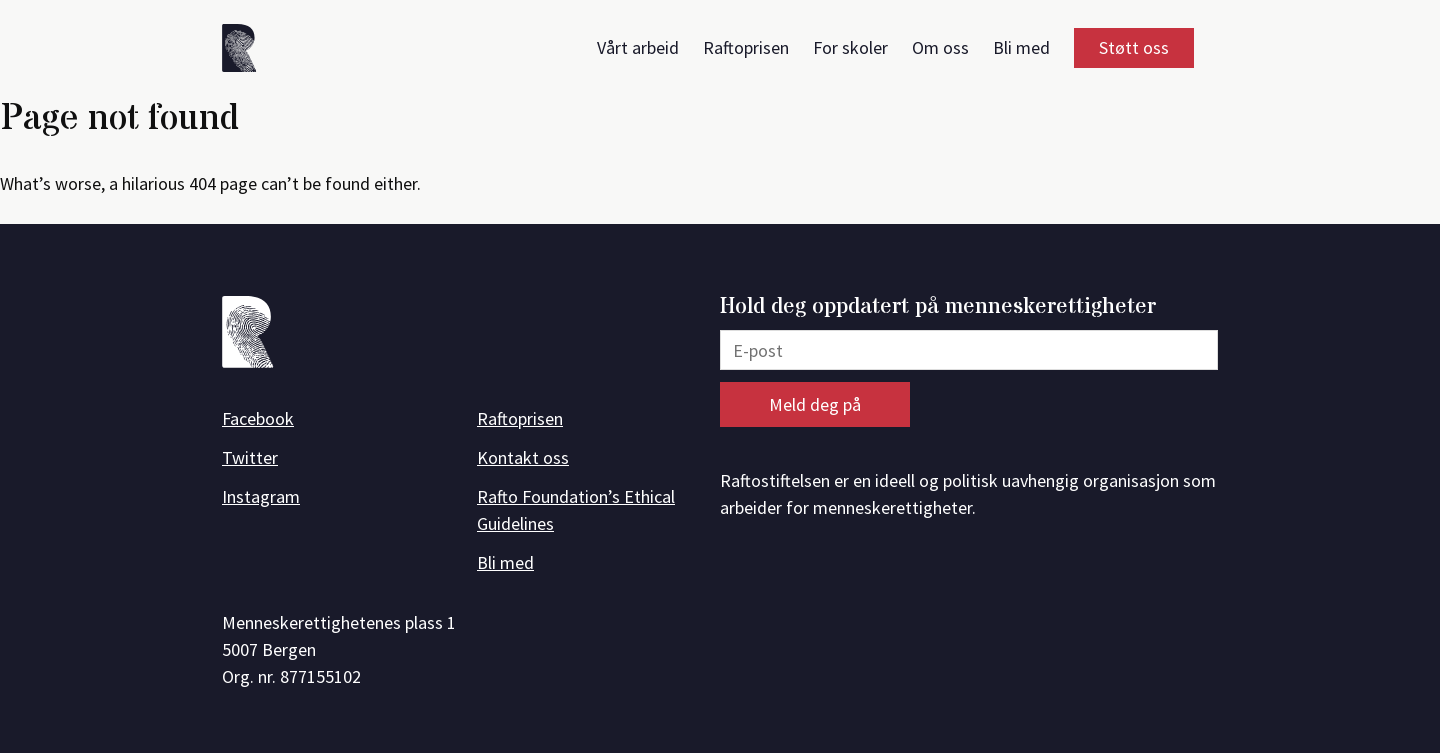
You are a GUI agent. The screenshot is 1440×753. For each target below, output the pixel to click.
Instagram (261, 496)
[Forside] (246, 51)
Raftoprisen (746, 47)
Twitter (250, 457)
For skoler (850, 47)
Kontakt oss (523, 457)
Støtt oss (1134, 47)
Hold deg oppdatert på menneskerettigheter (938, 307)
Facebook (258, 418)
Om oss (940, 47)
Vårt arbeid (638, 47)
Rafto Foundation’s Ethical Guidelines (576, 510)
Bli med (1021, 47)
